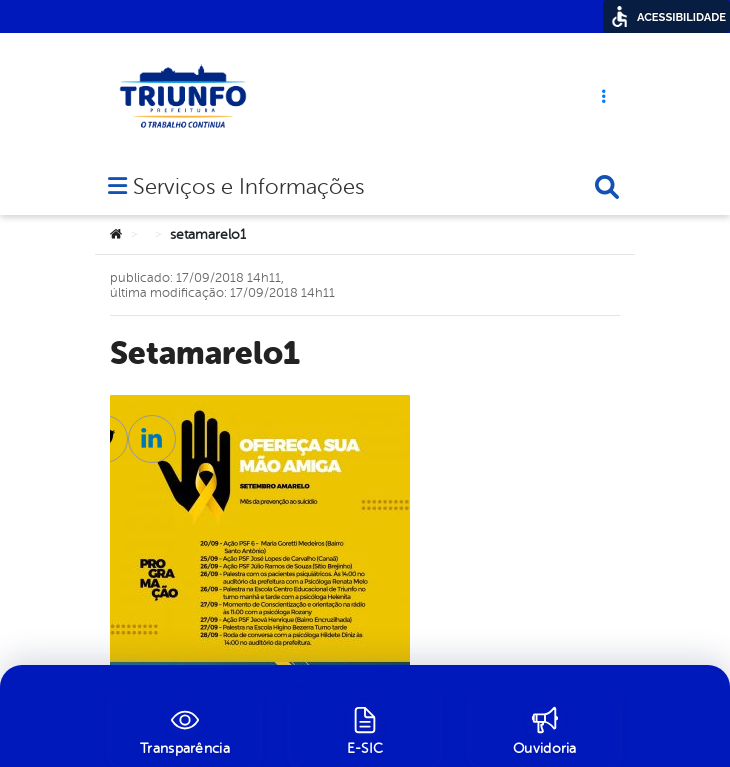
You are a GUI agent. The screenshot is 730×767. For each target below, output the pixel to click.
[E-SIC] (365, 728)
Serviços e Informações (248, 188)
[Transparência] (185, 728)
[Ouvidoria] (545, 728)
